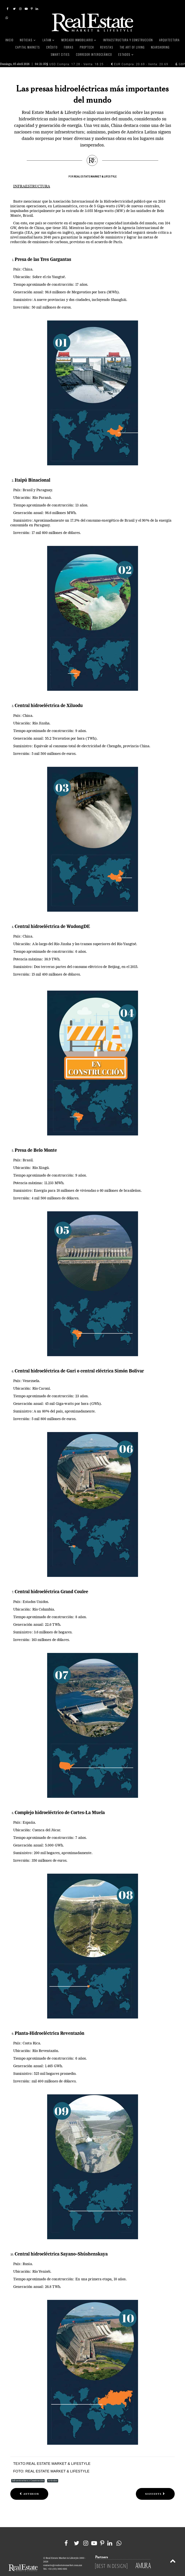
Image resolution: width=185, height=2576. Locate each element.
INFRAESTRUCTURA (31, 178)
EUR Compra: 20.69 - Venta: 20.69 (139, 56)
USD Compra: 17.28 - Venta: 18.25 (75, 56)
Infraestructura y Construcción (28, 2472)
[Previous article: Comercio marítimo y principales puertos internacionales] (29, 2486)
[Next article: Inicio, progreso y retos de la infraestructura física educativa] (155, 2486)
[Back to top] (173, 2553)
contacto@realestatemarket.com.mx (62, 2557)
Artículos (52, 2472)
